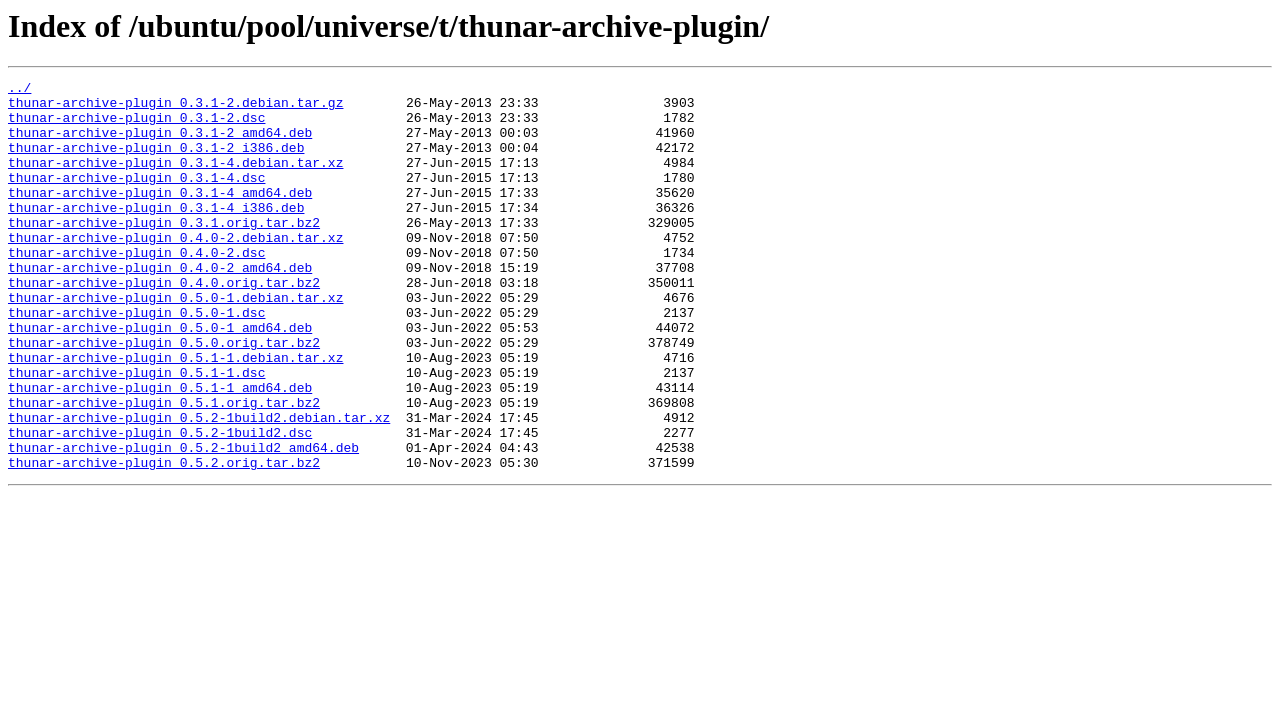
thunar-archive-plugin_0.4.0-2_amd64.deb (160, 306)
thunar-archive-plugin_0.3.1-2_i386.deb (156, 162)
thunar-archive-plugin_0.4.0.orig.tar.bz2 (164, 324)
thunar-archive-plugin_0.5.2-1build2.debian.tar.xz (199, 486)
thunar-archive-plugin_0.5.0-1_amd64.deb (160, 378)
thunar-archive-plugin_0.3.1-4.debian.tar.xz (175, 180)
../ (19, 90)
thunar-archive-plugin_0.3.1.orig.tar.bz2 (164, 252)
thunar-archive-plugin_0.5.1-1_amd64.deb (160, 450)
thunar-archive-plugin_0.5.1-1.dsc (136, 432)
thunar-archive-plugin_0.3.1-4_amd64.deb (160, 216)
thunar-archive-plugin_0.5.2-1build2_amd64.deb (183, 522)
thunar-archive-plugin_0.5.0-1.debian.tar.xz (175, 342)
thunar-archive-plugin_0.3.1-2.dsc (136, 126)
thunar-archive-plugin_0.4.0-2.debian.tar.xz (175, 270)
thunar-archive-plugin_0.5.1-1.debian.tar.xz (175, 414)
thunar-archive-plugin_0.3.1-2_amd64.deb (160, 144)
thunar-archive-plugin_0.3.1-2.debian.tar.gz (175, 108)
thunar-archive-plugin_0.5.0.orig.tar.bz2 (164, 396)
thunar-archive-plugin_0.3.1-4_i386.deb (156, 234)
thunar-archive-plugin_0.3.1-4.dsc (136, 198)
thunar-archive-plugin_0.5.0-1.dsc (136, 360)
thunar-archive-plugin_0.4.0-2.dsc (136, 288)
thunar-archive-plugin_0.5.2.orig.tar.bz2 (164, 540)
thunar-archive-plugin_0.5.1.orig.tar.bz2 (164, 468)
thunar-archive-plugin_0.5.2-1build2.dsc (160, 504)
